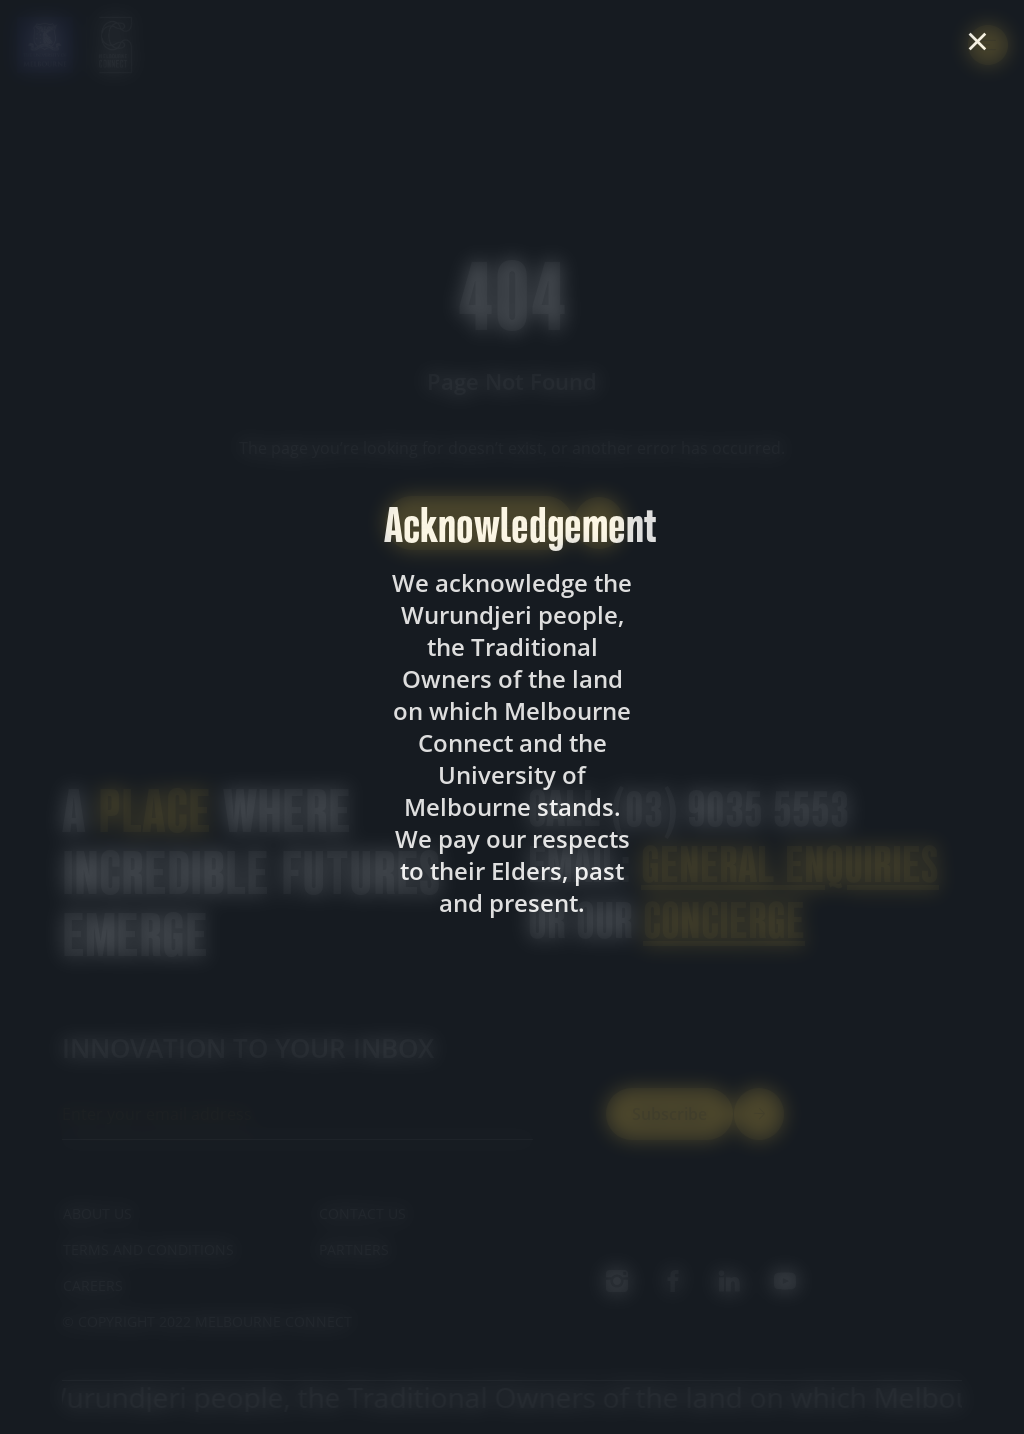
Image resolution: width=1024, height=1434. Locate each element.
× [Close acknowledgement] (977, 41)
